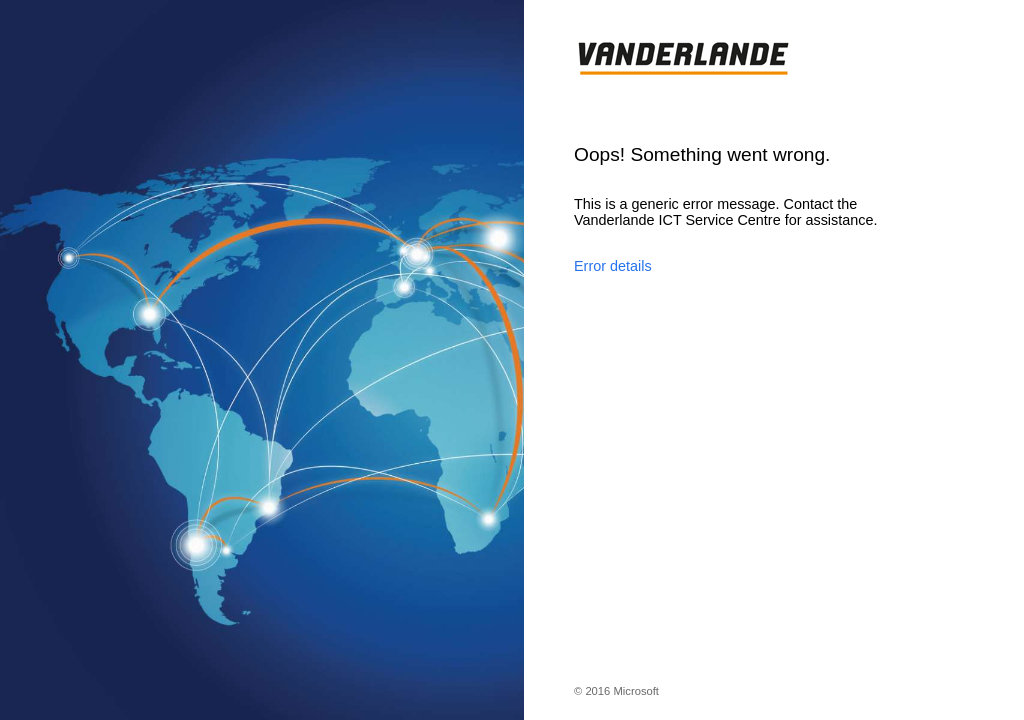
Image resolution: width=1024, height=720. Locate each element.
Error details (613, 266)
